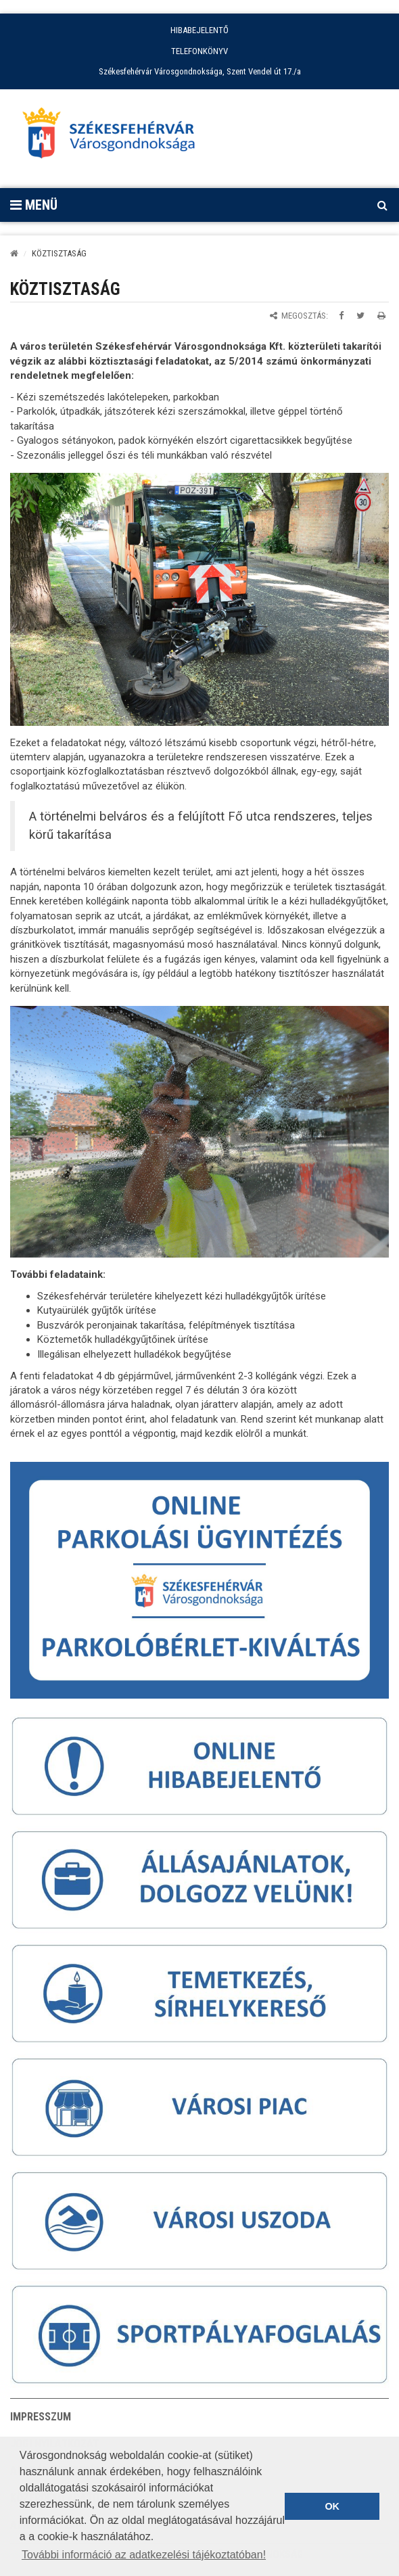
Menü (33, 205)
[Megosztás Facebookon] (341, 315)
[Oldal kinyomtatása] (381, 315)
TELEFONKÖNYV (199, 51)
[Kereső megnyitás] (382, 205)
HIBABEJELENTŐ (199, 30)
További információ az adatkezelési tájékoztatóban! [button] (144, 2554)
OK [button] (332, 2506)
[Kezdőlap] (14, 253)
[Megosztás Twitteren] (360, 315)
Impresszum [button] (40, 2416)
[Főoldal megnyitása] (115, 136)
